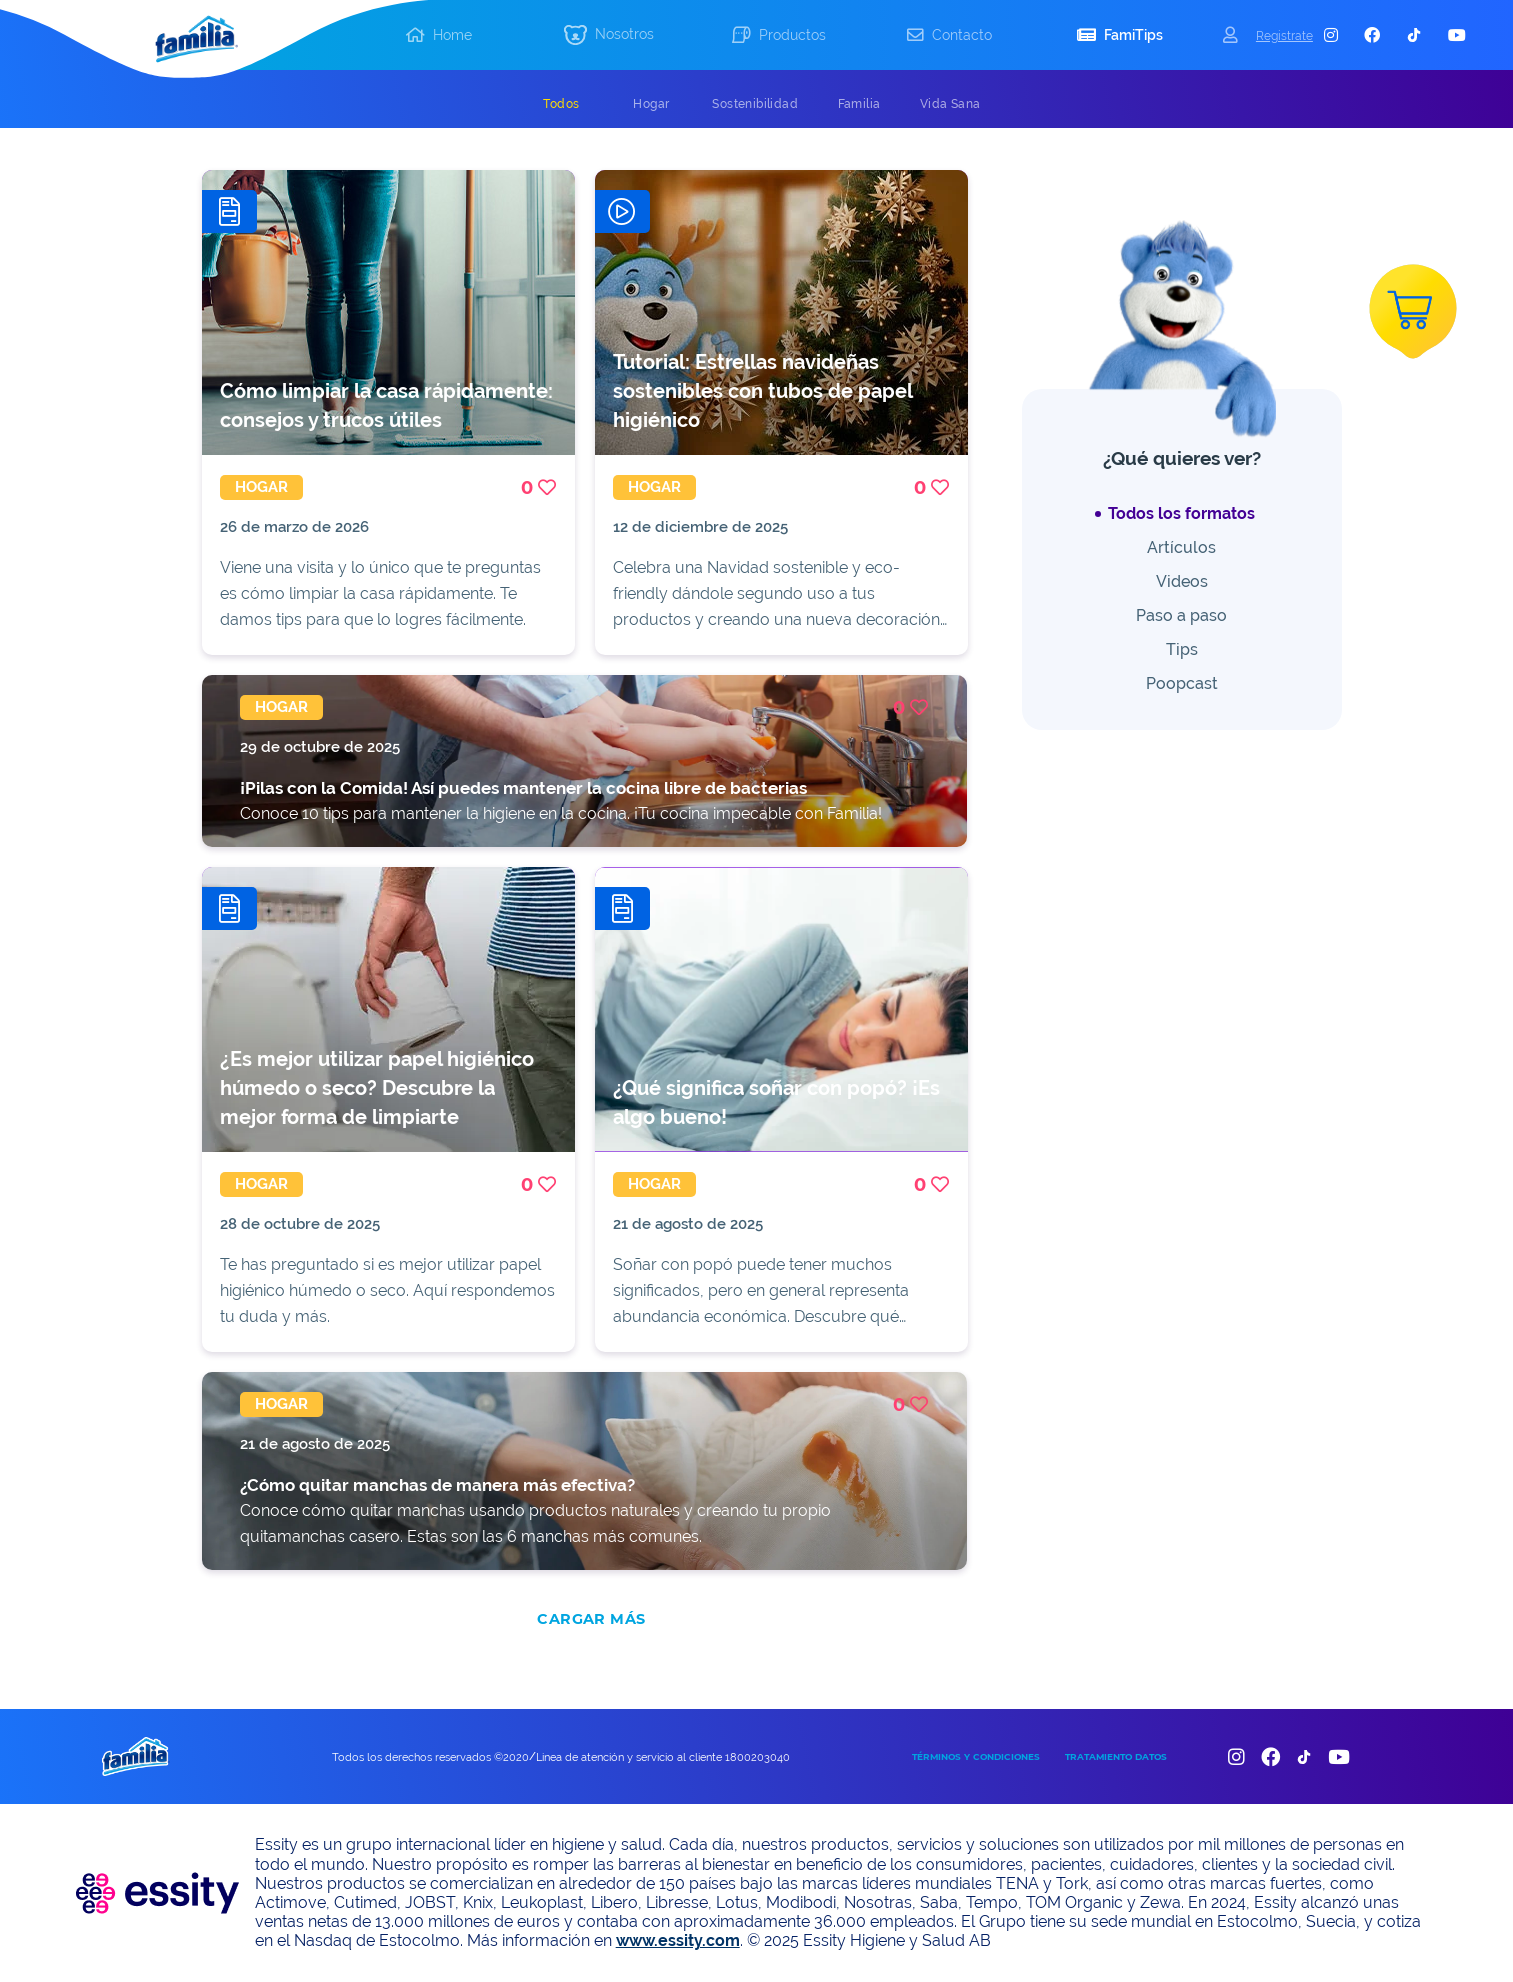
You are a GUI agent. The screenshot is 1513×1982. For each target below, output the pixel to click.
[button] (609, 35)
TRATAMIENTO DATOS (1116, 1756)
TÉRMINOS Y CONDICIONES (976, 1756)
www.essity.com (678, 1940)
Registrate (1284, 35)
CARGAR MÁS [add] (591, 1619)
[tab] (561, 104)
